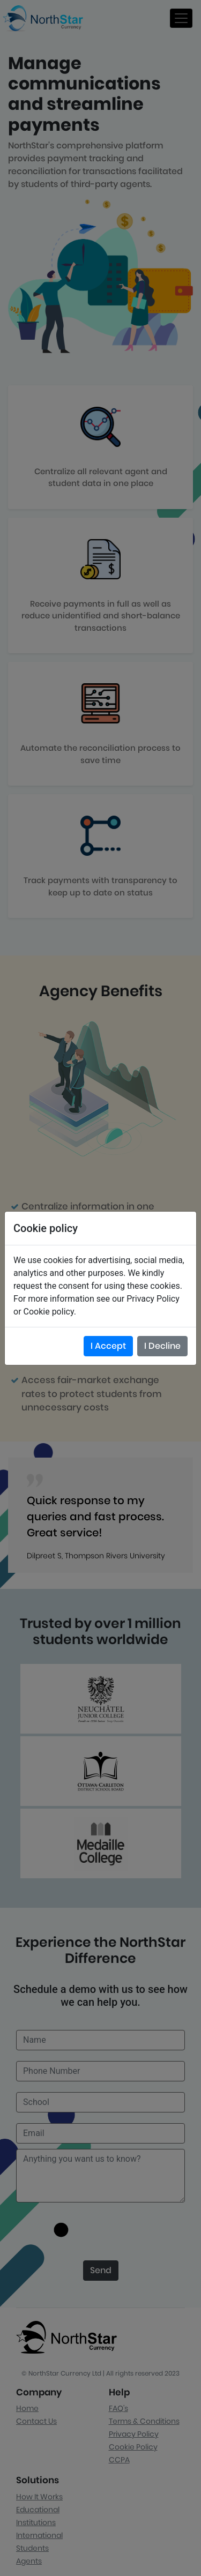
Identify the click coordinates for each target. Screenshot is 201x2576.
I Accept (108, 1346)
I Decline (162, 1346)
